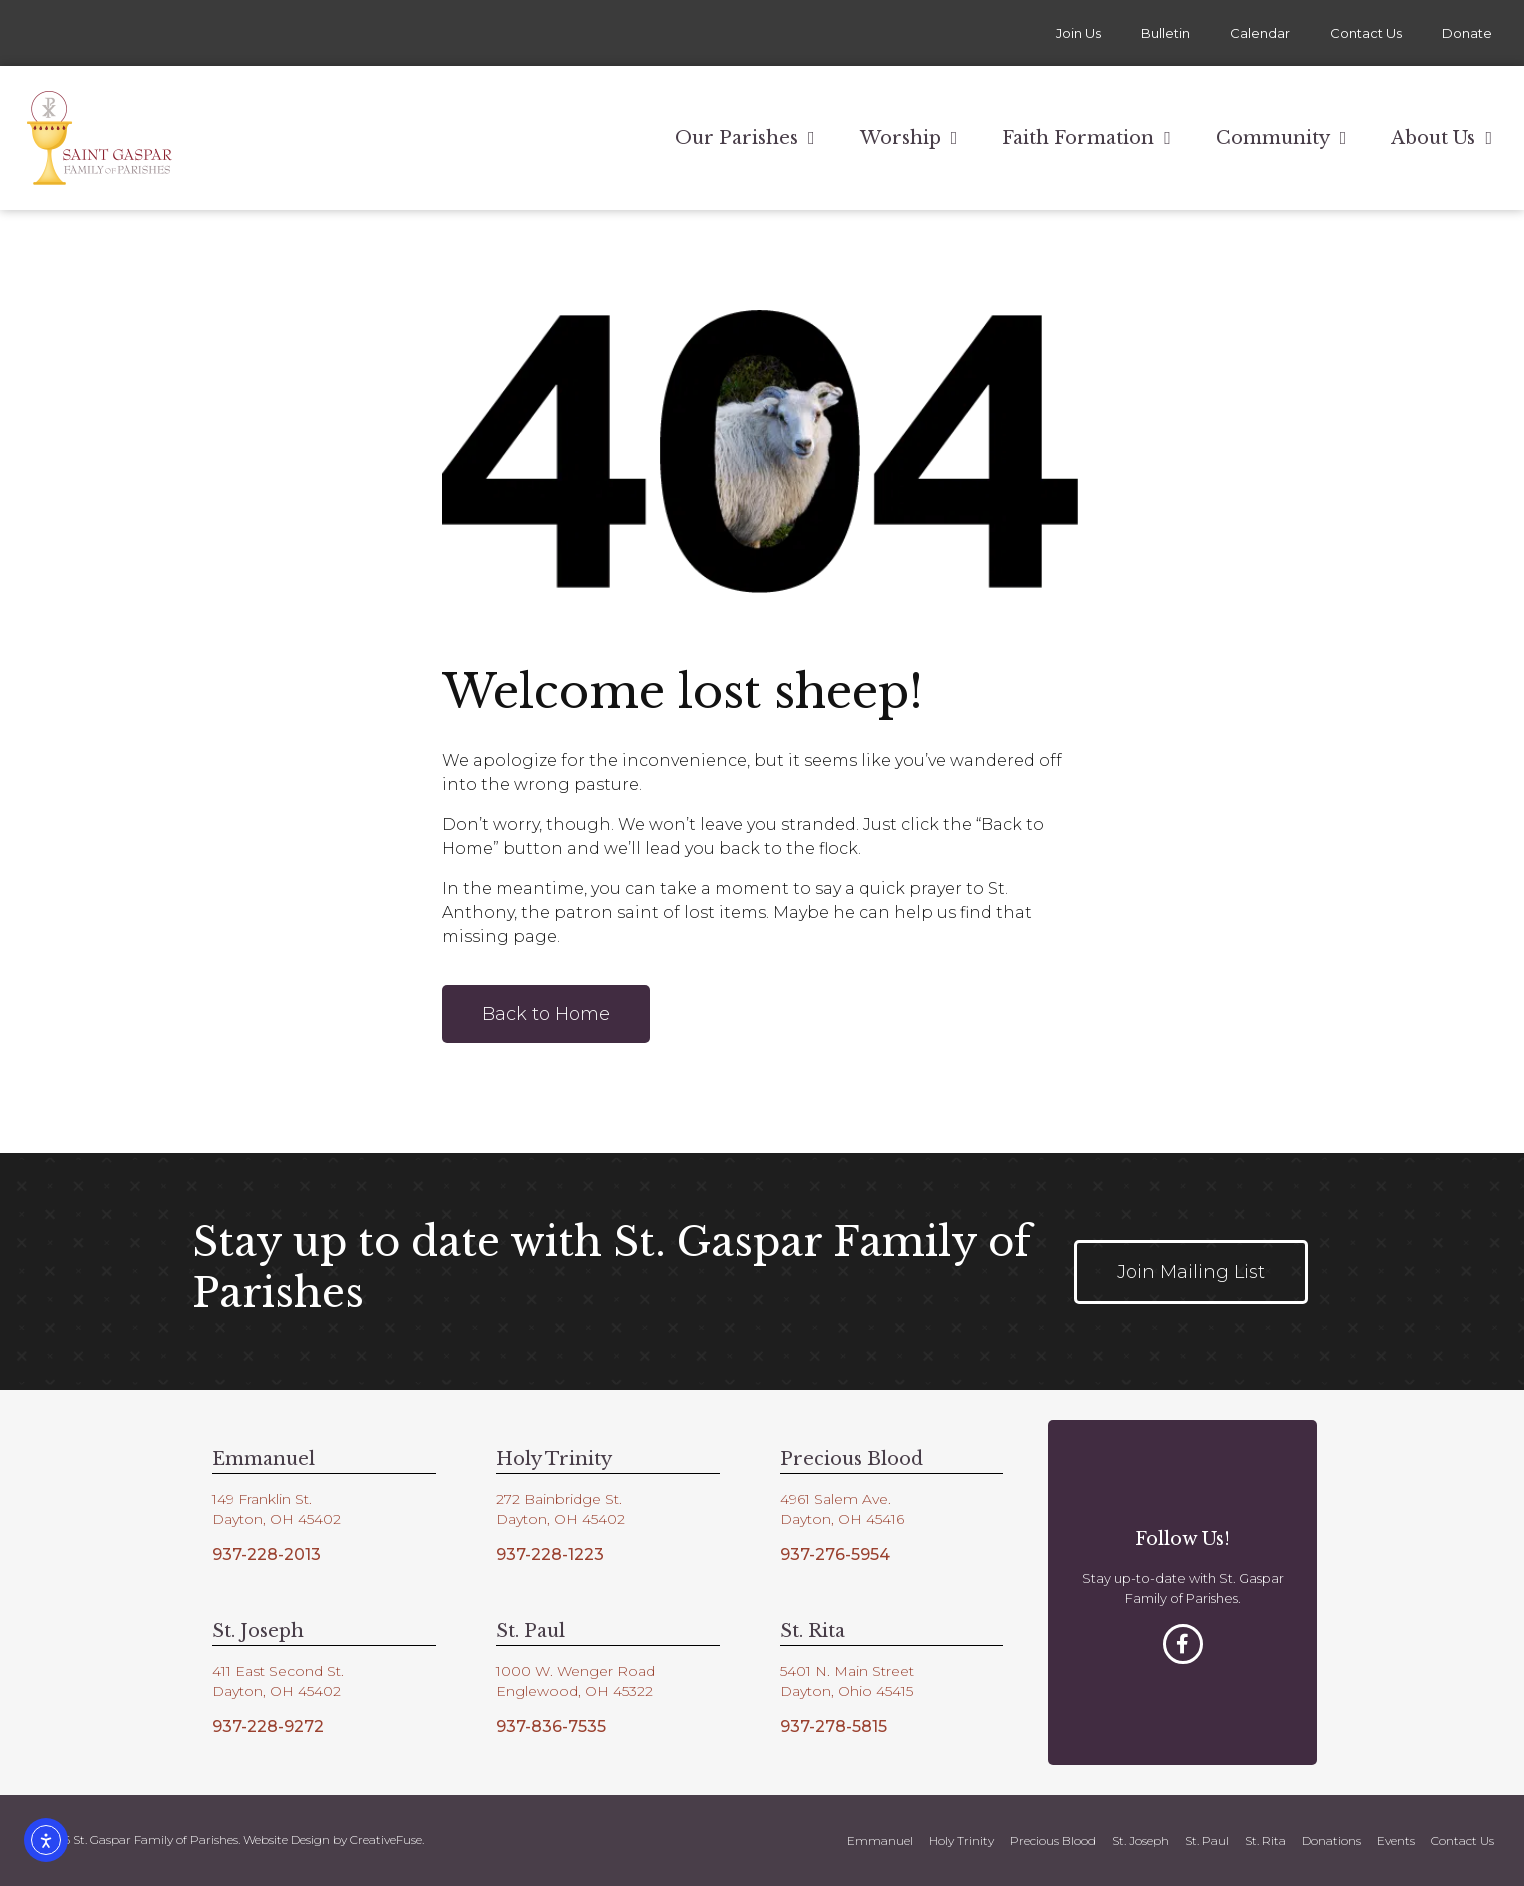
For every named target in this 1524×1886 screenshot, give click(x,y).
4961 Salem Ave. (835, 1499)
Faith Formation (1086, 138)
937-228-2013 (266, 1554)
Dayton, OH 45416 (842, 1519)
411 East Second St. (278, 1671)
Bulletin (1165, 33)
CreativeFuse (386, 1839)
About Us (1441, 138)
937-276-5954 (835, 1554)
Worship (909, 138)
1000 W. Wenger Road (575, 1671)
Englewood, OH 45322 (574, 1691)
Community (1281, 138)
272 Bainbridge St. (559, 1499)
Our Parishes (745, 138)
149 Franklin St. (262, 1499)
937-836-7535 (551, 1726)
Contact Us (1366, 33)
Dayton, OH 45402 (276, 1519)
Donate (1467, 33)
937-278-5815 (833, 1726)
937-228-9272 (268, 1726)
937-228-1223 (550, 1554)
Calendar (1260, 33)
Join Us (1078, 33)
